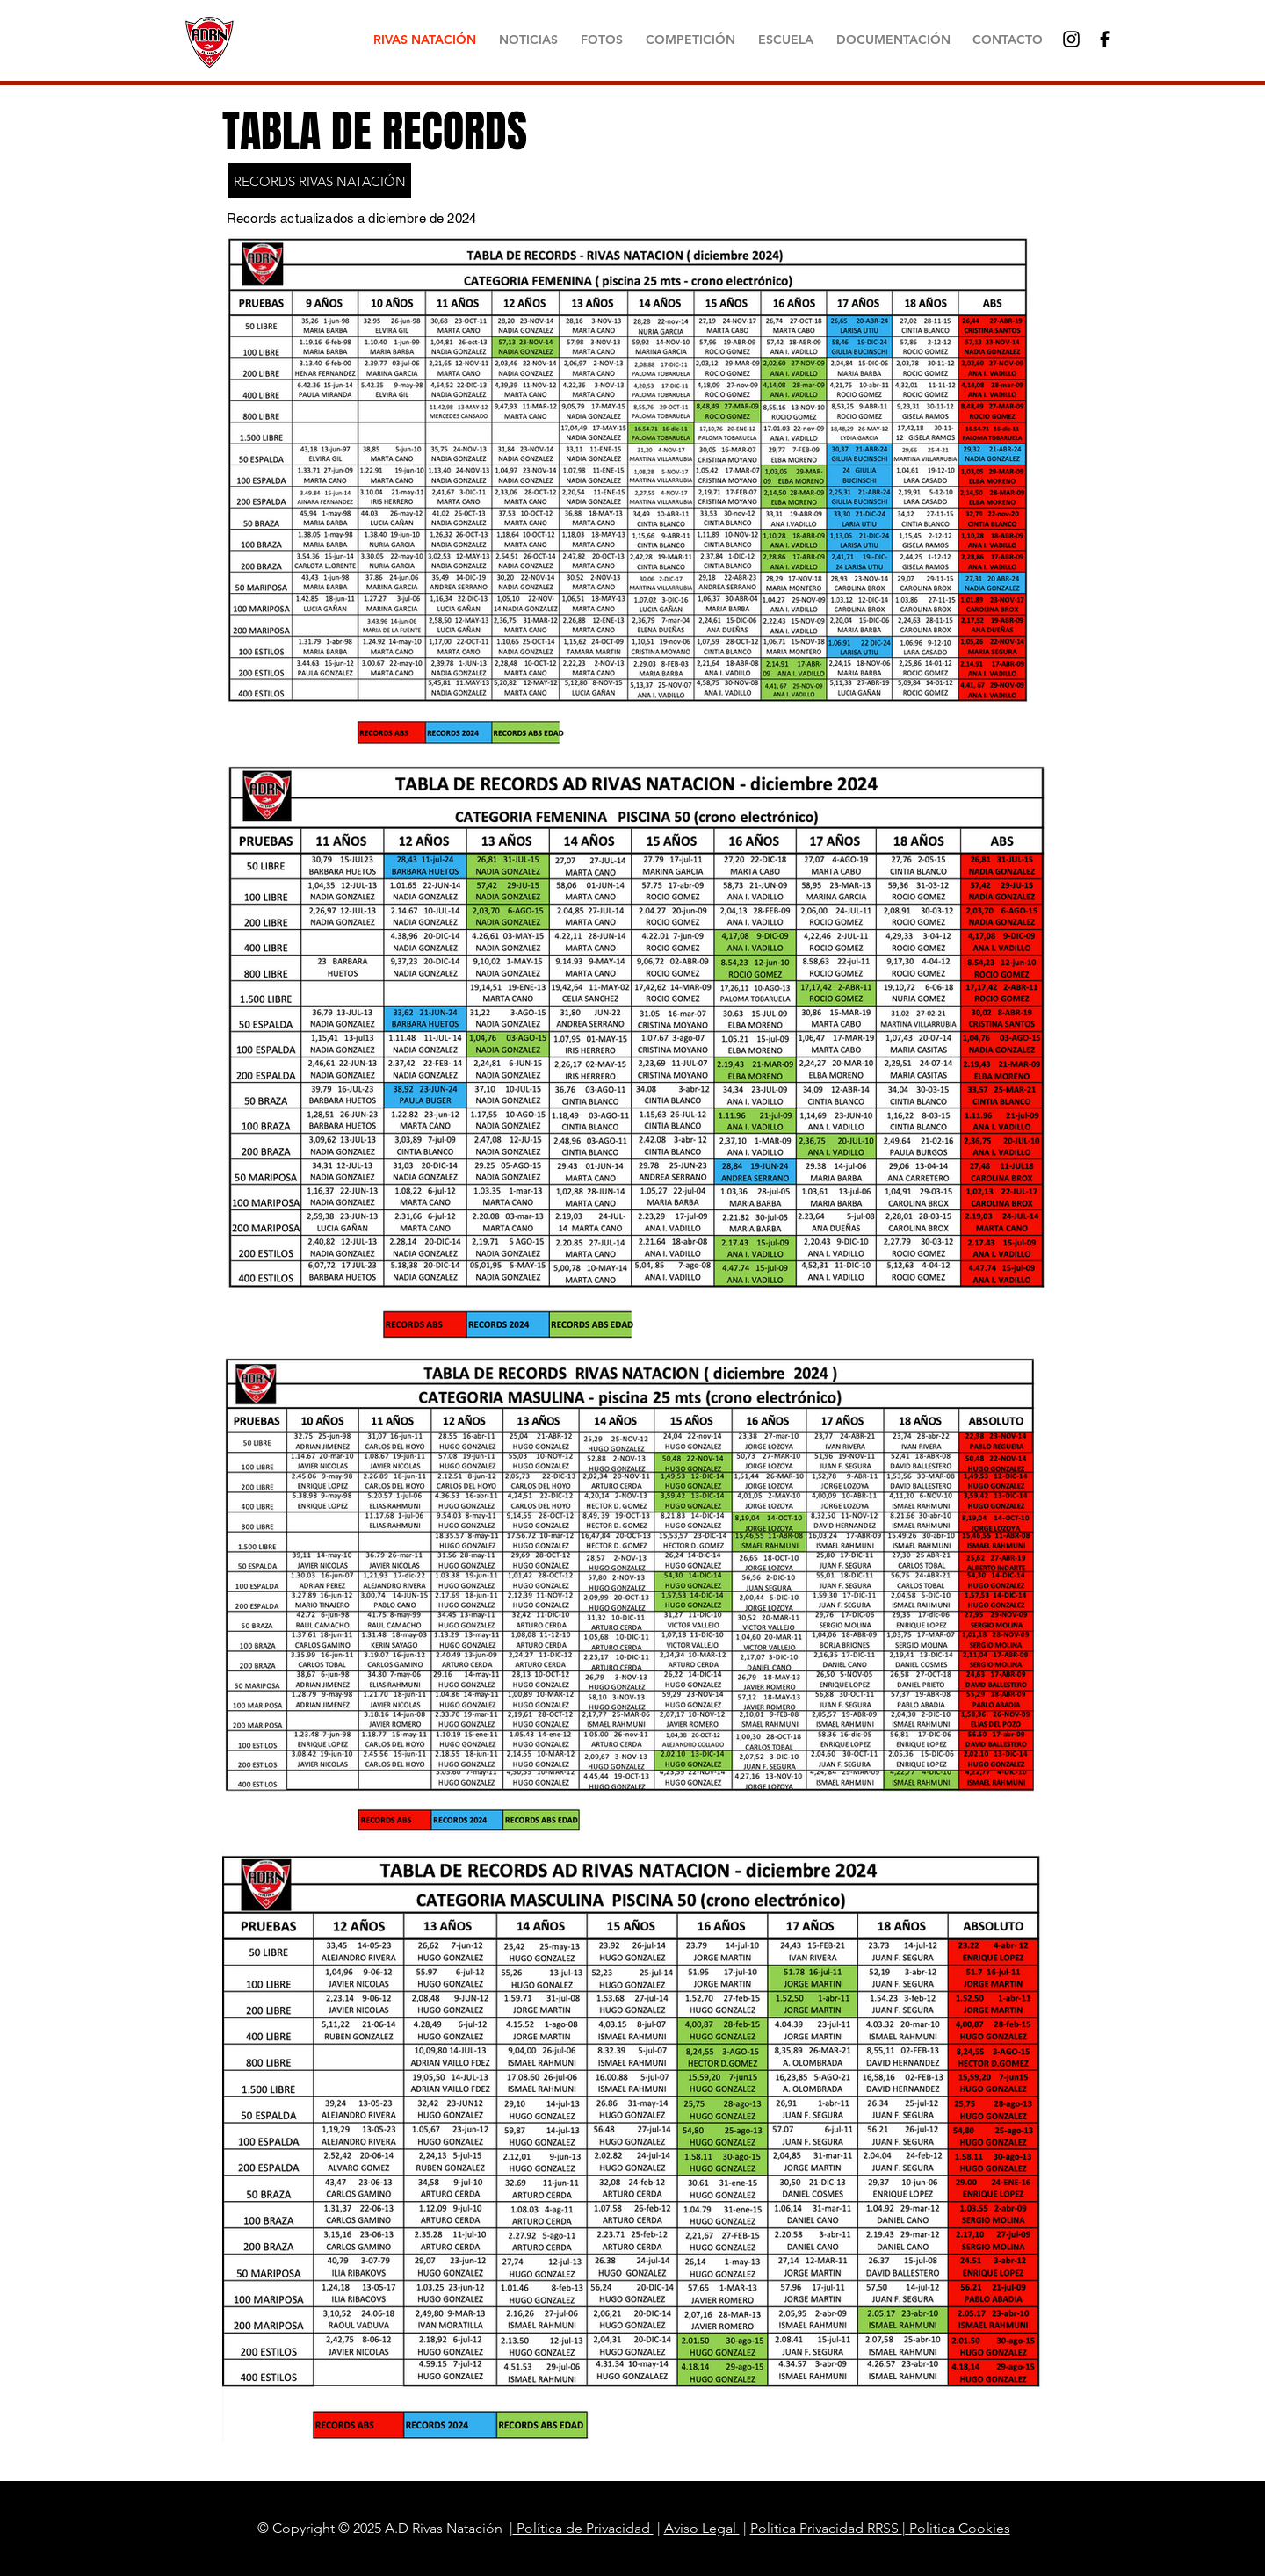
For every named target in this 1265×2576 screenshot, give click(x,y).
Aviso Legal (702, 2528)
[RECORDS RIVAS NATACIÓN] (319, 180)
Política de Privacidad (583, 2528)
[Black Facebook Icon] (1105, 39)
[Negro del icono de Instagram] (1071, 39)
